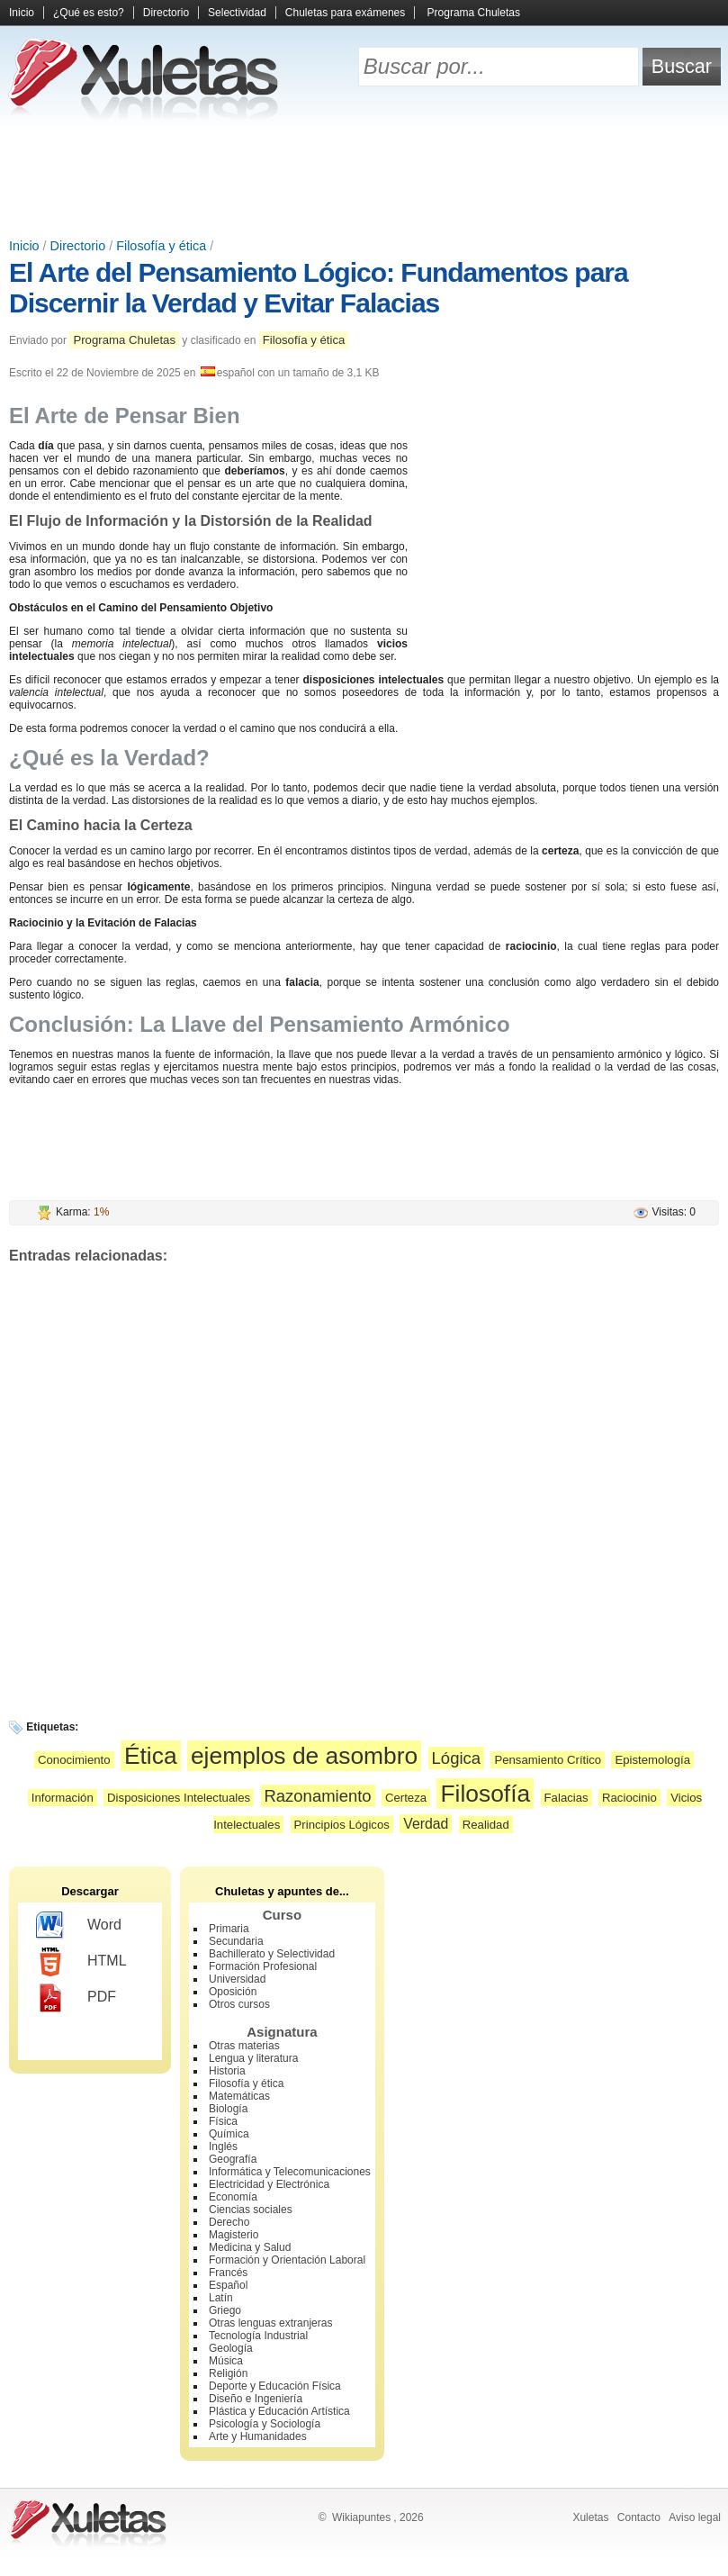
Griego (225, 2310)
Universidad (237, 1979)
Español (228, 2285)
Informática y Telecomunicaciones (290, 2171)
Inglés (223, 2146)
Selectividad (237, 12)
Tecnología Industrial (258, 2335)
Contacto (639, 2517)
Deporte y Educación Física (275, 2386)
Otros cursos (239, 2004)
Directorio (166, 12)
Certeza (406, 1797)
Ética (150, 1755)
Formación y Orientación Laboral (287, 2260)
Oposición (232, 1991)
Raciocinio (629, 1797)
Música (226, 2361)
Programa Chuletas (473, 12)
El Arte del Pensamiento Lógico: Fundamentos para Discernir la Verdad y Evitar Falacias (318, 288)
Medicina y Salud (250, 2247)
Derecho (229, 2222)
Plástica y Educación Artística (279, 2411)
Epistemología (652, 1760)
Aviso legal (695, 2517)
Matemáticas (239, 2096)
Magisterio (233, 2234)
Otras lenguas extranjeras (270, 2323)
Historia (227, 2071)
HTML (81, 1962)
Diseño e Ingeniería (255, 2398)
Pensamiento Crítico (547, 1760)
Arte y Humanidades (258, 2436)
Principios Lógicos (342, 1824)
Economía (233, 2197)
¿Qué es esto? (88, 12)
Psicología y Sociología (264, 2424)
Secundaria (236, 1941)
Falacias (566, 1797)
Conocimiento (74, 1760)
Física (223, 2121)
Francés (228, 2272)
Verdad (425, 1823)
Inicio (21, 12)
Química (229, 2134)
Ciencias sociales (250, 2209)
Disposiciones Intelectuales (178, 1797)
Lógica (456, 1758)
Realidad (486, 1824)
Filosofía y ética (161, 246)
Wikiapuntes (361, 2517)
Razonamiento (318, 1795)
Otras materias (244, 2045)
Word (78, 1926)
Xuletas (590, 2517)
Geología (231, 2348)
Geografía (232, 2159)
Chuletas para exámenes (345, 12)
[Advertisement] (364, 180)
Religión (228, 2373)
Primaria (229, 1928)
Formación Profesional (263, 1966)
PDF (76, 1998)
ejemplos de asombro (304, 1755)
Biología (228, 2108)
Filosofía (485, 1793)
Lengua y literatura (253, 2058)
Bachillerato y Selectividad (272, 1954)
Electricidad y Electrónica (269, 2184)
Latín (221, 2297)
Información (62, 1797)
